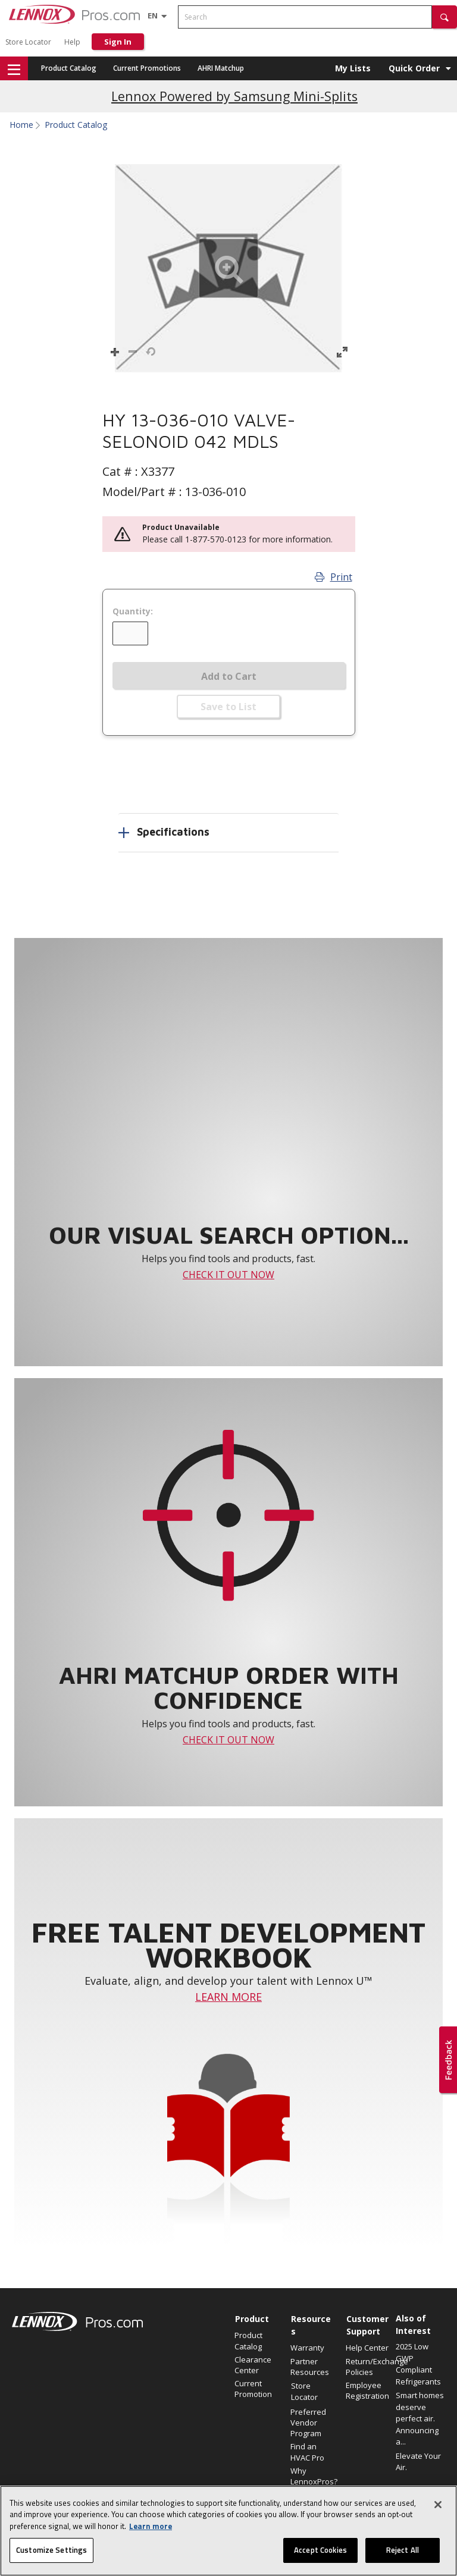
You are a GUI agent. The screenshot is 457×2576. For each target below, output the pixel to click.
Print (333, 576)
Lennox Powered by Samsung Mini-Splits (234, 96)
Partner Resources (309, 2366)
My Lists (353, 68)
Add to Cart (228, 676)
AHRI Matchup (221, 68)
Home (21, 125)
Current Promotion (253, 2388)
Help (72, 42)
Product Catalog (68, 68)
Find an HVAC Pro (307, 2451)
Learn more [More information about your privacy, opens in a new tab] (150, 2534)
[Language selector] (152, 15)
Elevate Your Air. (418, 2462)
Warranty (307, 2347)
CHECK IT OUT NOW (228, 1274)
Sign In (118, 41)
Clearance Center (252, 2365)
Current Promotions (147, 68)
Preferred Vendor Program (308, 2422)
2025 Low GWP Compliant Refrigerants (418, 2364)
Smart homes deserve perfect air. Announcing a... (420, 2418)
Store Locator (28, 42)
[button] (444, 17)
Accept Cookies (320, 2558)
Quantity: (132, 611)
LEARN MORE (228, 1996)
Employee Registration (367, 2390)
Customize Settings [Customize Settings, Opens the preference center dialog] (51, 2558)
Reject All (402, 2558)
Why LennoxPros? (312, 2476)
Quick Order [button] (414, 68)
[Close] (438, 2512)
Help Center (367, 2347)
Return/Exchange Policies (368, 2366)
